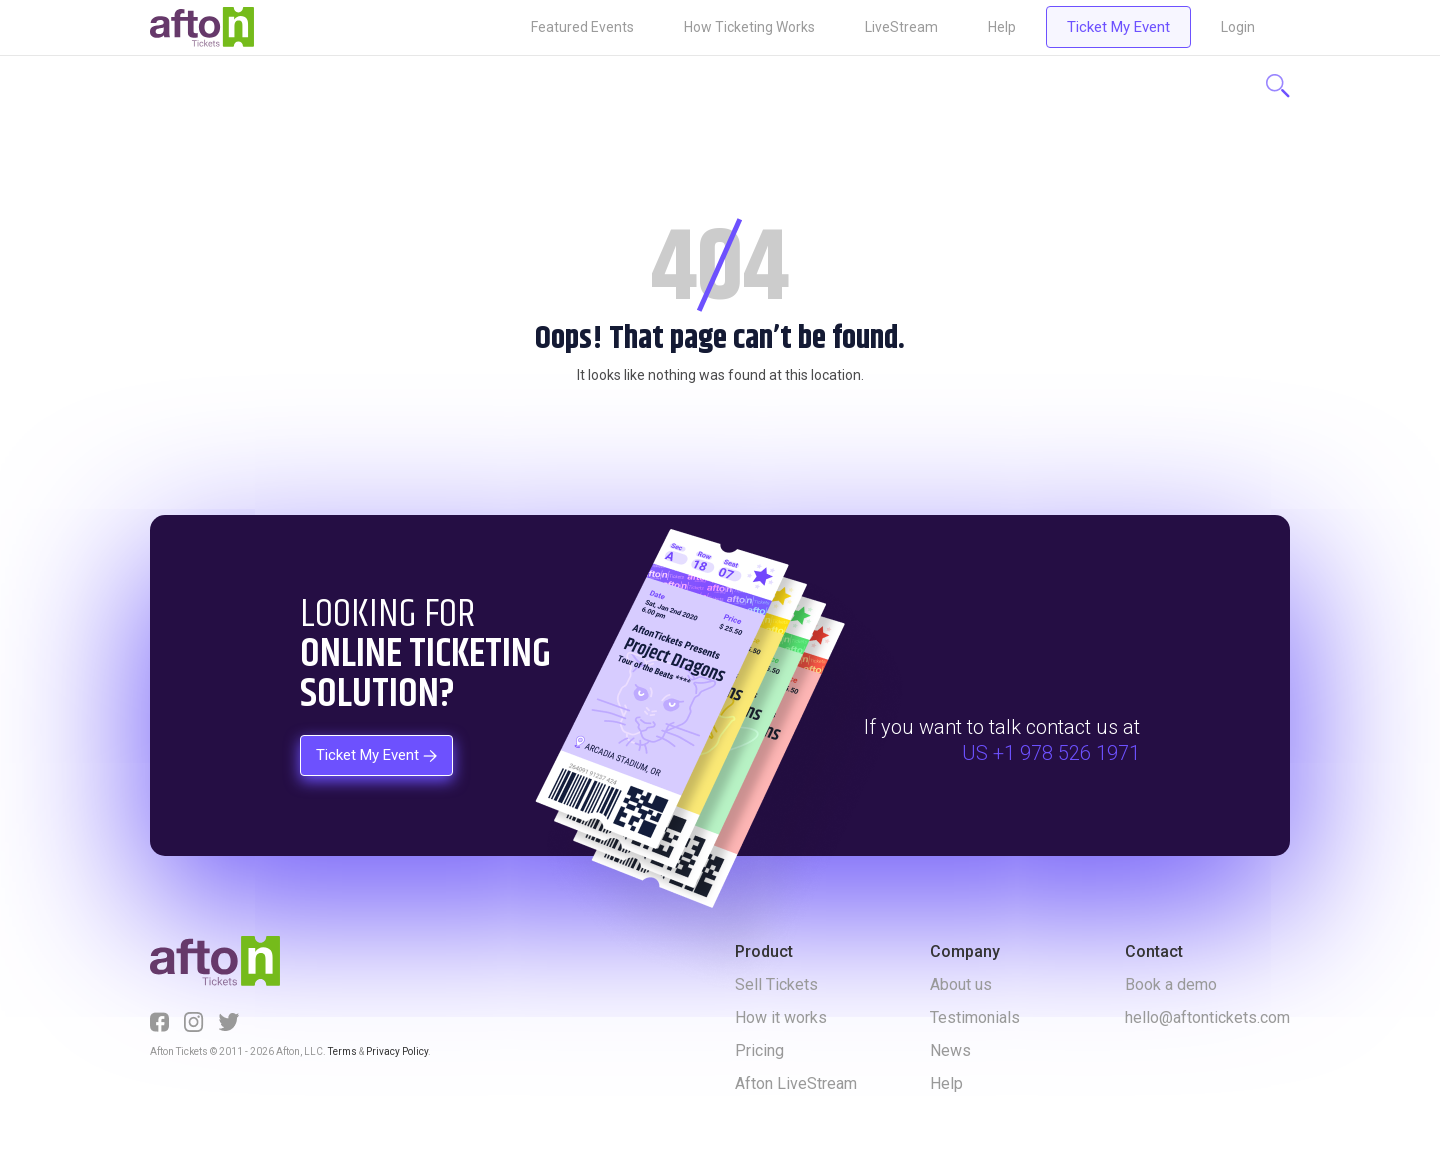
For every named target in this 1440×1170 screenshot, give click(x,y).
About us (961, 984)
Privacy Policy (397, 1051)
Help (1002, 27)
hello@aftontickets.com (1207, 1017)
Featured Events (582, 27)
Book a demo (1171, 984)
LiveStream (901, 27)
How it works (781, 1017)
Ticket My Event (1118, 27)
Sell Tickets (776, 984)
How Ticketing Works (749, 27)
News (950, 1050)
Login (1238, 27)
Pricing (759, 1050)
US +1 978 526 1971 (1051, 753)
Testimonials (975, 1017)
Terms (342, 1051)
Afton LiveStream (796, 1083)
